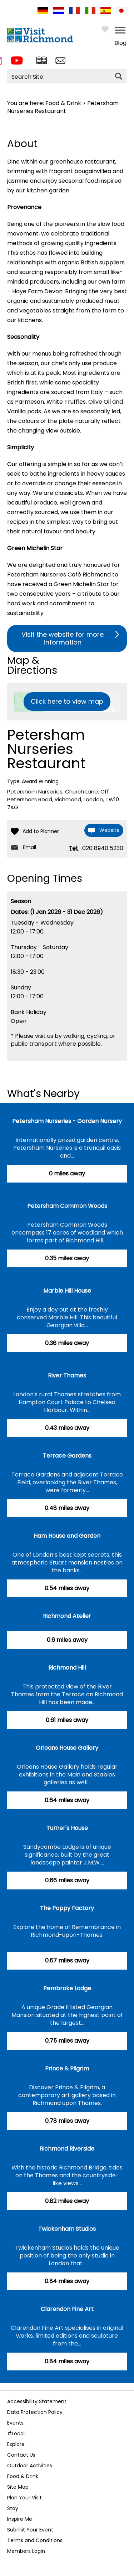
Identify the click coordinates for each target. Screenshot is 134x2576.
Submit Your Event (30, 2529)
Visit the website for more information (62, 638)
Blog (120, 43)
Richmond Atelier (67, 1616)
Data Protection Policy (35, 2412)
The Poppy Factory (67, 1908)
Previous (9, 2379)
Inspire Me (19, 2519)
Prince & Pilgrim (67, 2068)
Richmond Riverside (67, 2149)
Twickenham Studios (67, 2229)
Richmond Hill (67, 1668)
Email (29, 847)
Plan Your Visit (24, 2497)
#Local (16, 2433)
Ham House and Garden (67, 1536)
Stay (12, 2508)
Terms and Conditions (35, 2540)
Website (109, 830)
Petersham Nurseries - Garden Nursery (67, 1121)
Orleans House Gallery (67, 1748)
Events (15, 2422)
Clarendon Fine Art (67, 2309)
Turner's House (67, 1828)
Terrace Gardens (67, 1456)
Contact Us (21, 2454)
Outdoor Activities (29, 2465)
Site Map (18, 2486)
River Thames (67, 1375)
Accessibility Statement (36, 2401)
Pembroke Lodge (67, 1988)
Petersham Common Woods (67, 1206)
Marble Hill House (67, 1291)
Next (122, 2379)
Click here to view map (67, 701)
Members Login (26, 2551)
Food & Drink (63, 103)
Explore (16, 2444)
